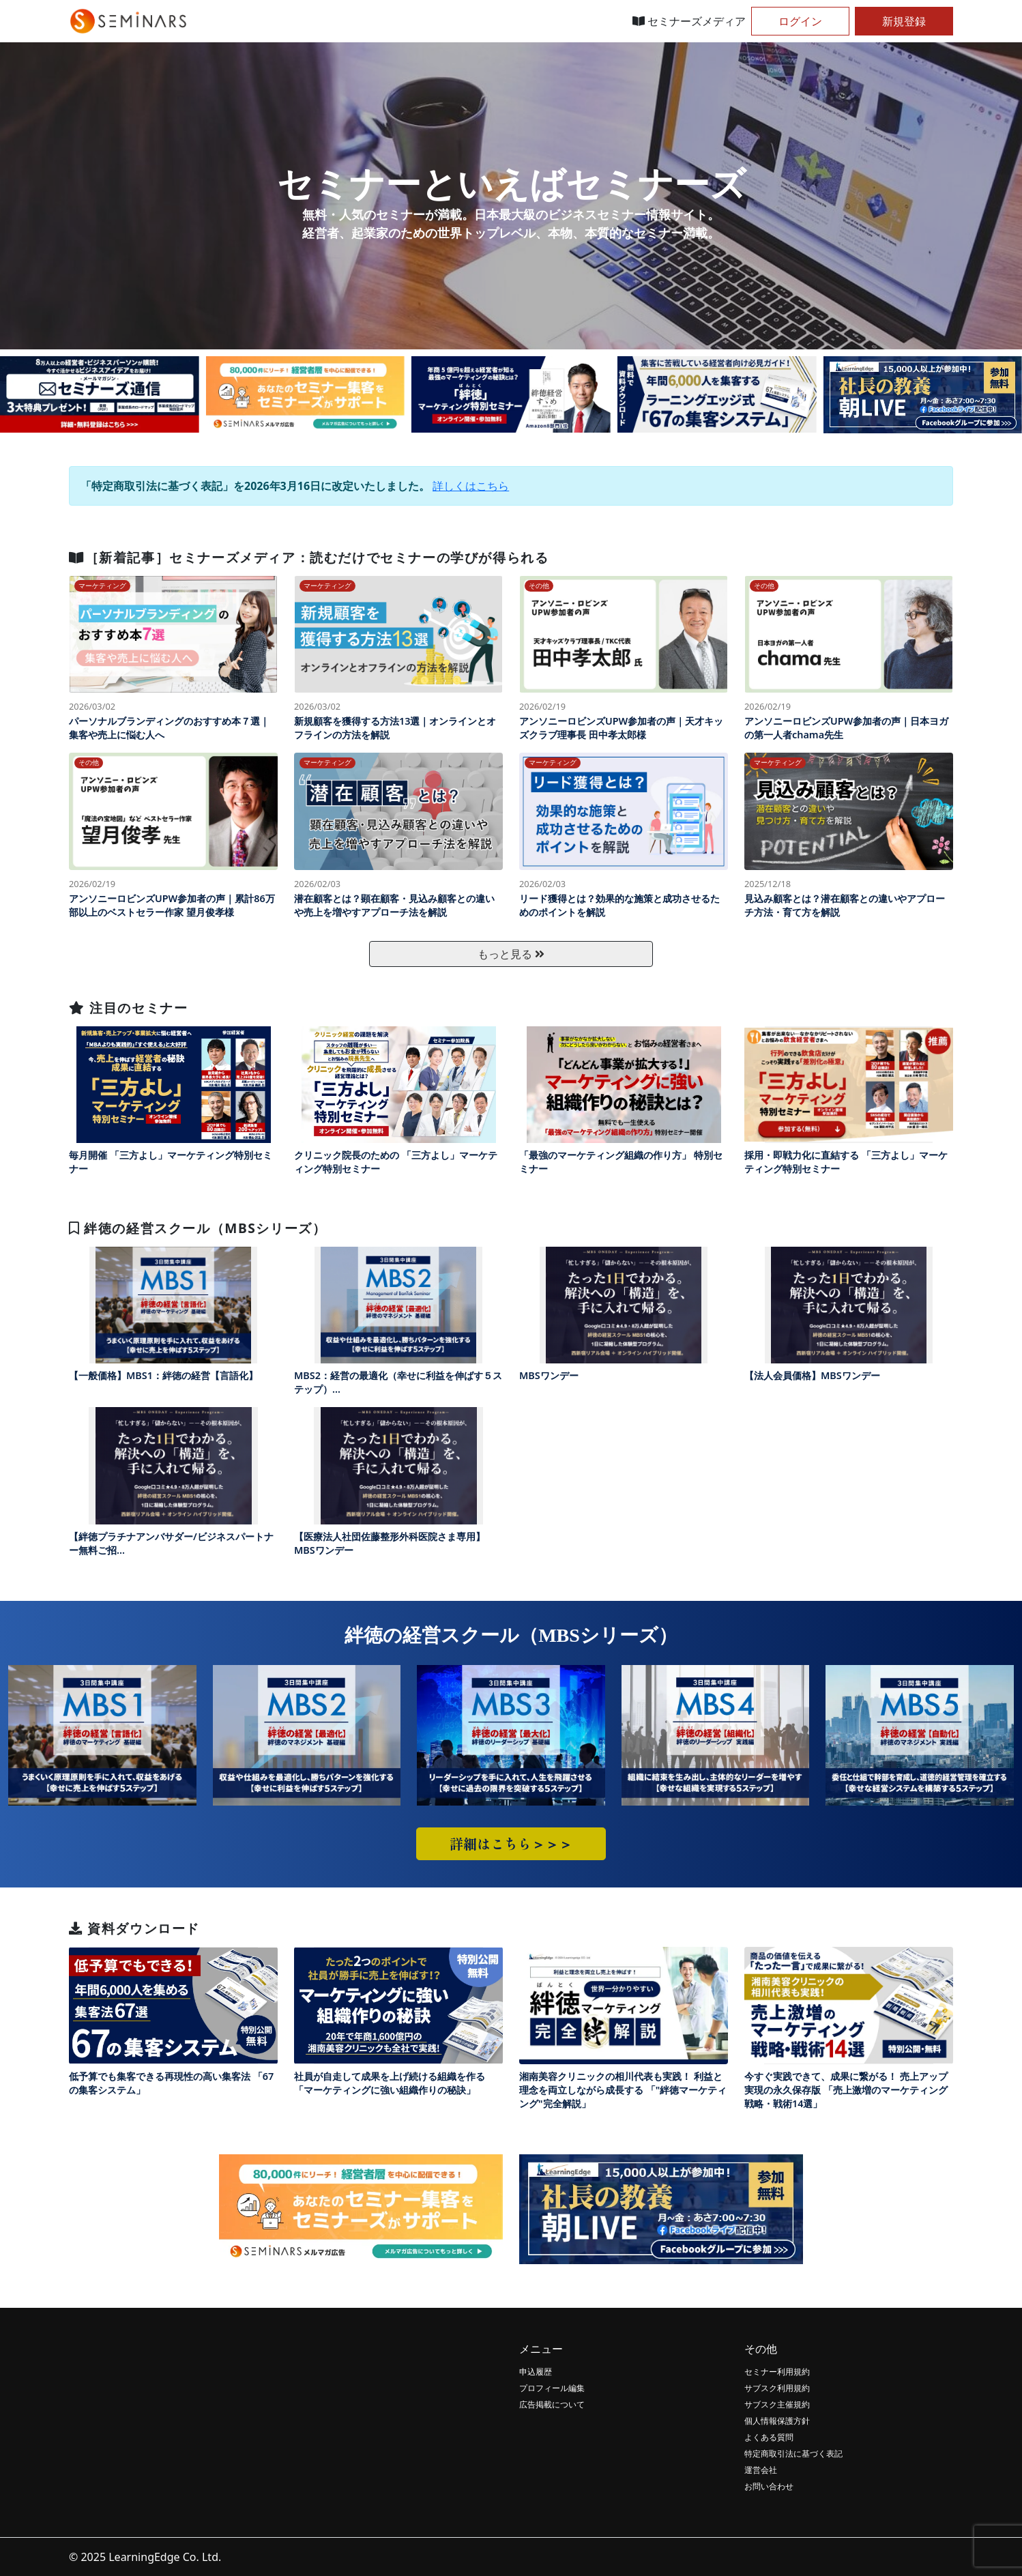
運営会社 (760, 2470)
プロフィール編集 (552, 2388)
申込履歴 (535, 2371)
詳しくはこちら (471, 485)
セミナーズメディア (689, 21)
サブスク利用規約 (777, 2388)
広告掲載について (552, 2404)
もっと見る (511, 953)
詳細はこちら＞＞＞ (511, 1843)
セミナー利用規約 (777, 2371)
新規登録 (904, 21)
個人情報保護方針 (777, 2421)
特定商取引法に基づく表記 (793, 2453)
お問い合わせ (768, 2486)
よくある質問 (768, 2437)
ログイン (800, 21)
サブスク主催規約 (777, 2404)
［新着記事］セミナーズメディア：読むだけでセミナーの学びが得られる (309, 557)
